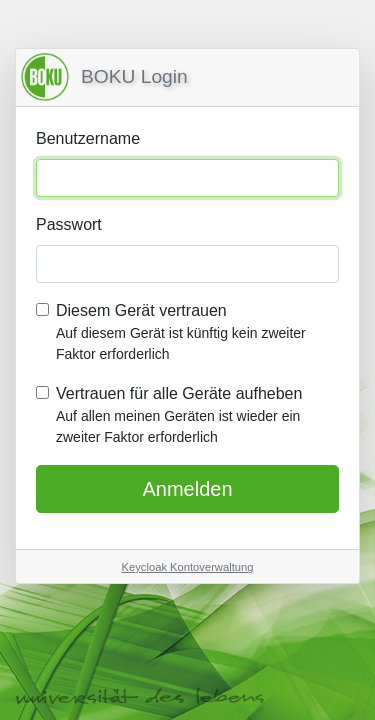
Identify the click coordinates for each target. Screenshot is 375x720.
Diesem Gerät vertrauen (197, 333)
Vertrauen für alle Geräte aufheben (197, 416)
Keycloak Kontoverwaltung (188, 567)
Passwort (69, 224)
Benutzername (88, 138)
